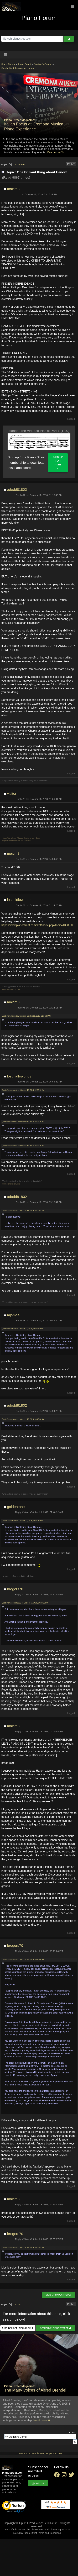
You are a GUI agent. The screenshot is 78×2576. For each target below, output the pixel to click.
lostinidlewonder (20, 900)
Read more (55, 152)
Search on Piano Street (55, 2328)
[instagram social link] (65, 2475)
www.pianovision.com (11, 989)
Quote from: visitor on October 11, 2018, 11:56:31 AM (22, 1329)
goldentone (16, 1507)
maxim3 (13, 189)
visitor (11, 793)
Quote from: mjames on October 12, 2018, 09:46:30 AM (23, 1419)
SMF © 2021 (38, 2453)
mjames (13, 1315)
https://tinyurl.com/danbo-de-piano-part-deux (21, 838)
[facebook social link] (58, 2475)
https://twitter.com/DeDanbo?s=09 (16, 841)
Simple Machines (53, 2453)
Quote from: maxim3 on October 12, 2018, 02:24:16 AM (23, 1090)
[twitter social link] (72, 2475)
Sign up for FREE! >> (58, 463)
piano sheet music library (44, 2529)
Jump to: (73, 2432)
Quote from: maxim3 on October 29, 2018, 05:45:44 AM (23, 1959)
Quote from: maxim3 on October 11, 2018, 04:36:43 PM (23, 1210)
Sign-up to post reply (58, 2295)
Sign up (38, 2483)
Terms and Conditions (49, 2533)
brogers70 (15, 1589)
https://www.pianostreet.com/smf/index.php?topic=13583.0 (37, 925)
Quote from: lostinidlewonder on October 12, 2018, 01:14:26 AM (26, 1016)
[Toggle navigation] (72, 6)
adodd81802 (17, 489)
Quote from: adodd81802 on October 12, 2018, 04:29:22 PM (25, 1603)
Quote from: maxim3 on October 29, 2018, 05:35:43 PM (23, 2247)
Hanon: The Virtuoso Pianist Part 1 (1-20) (39, 431)
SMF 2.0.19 (24, 2453)
